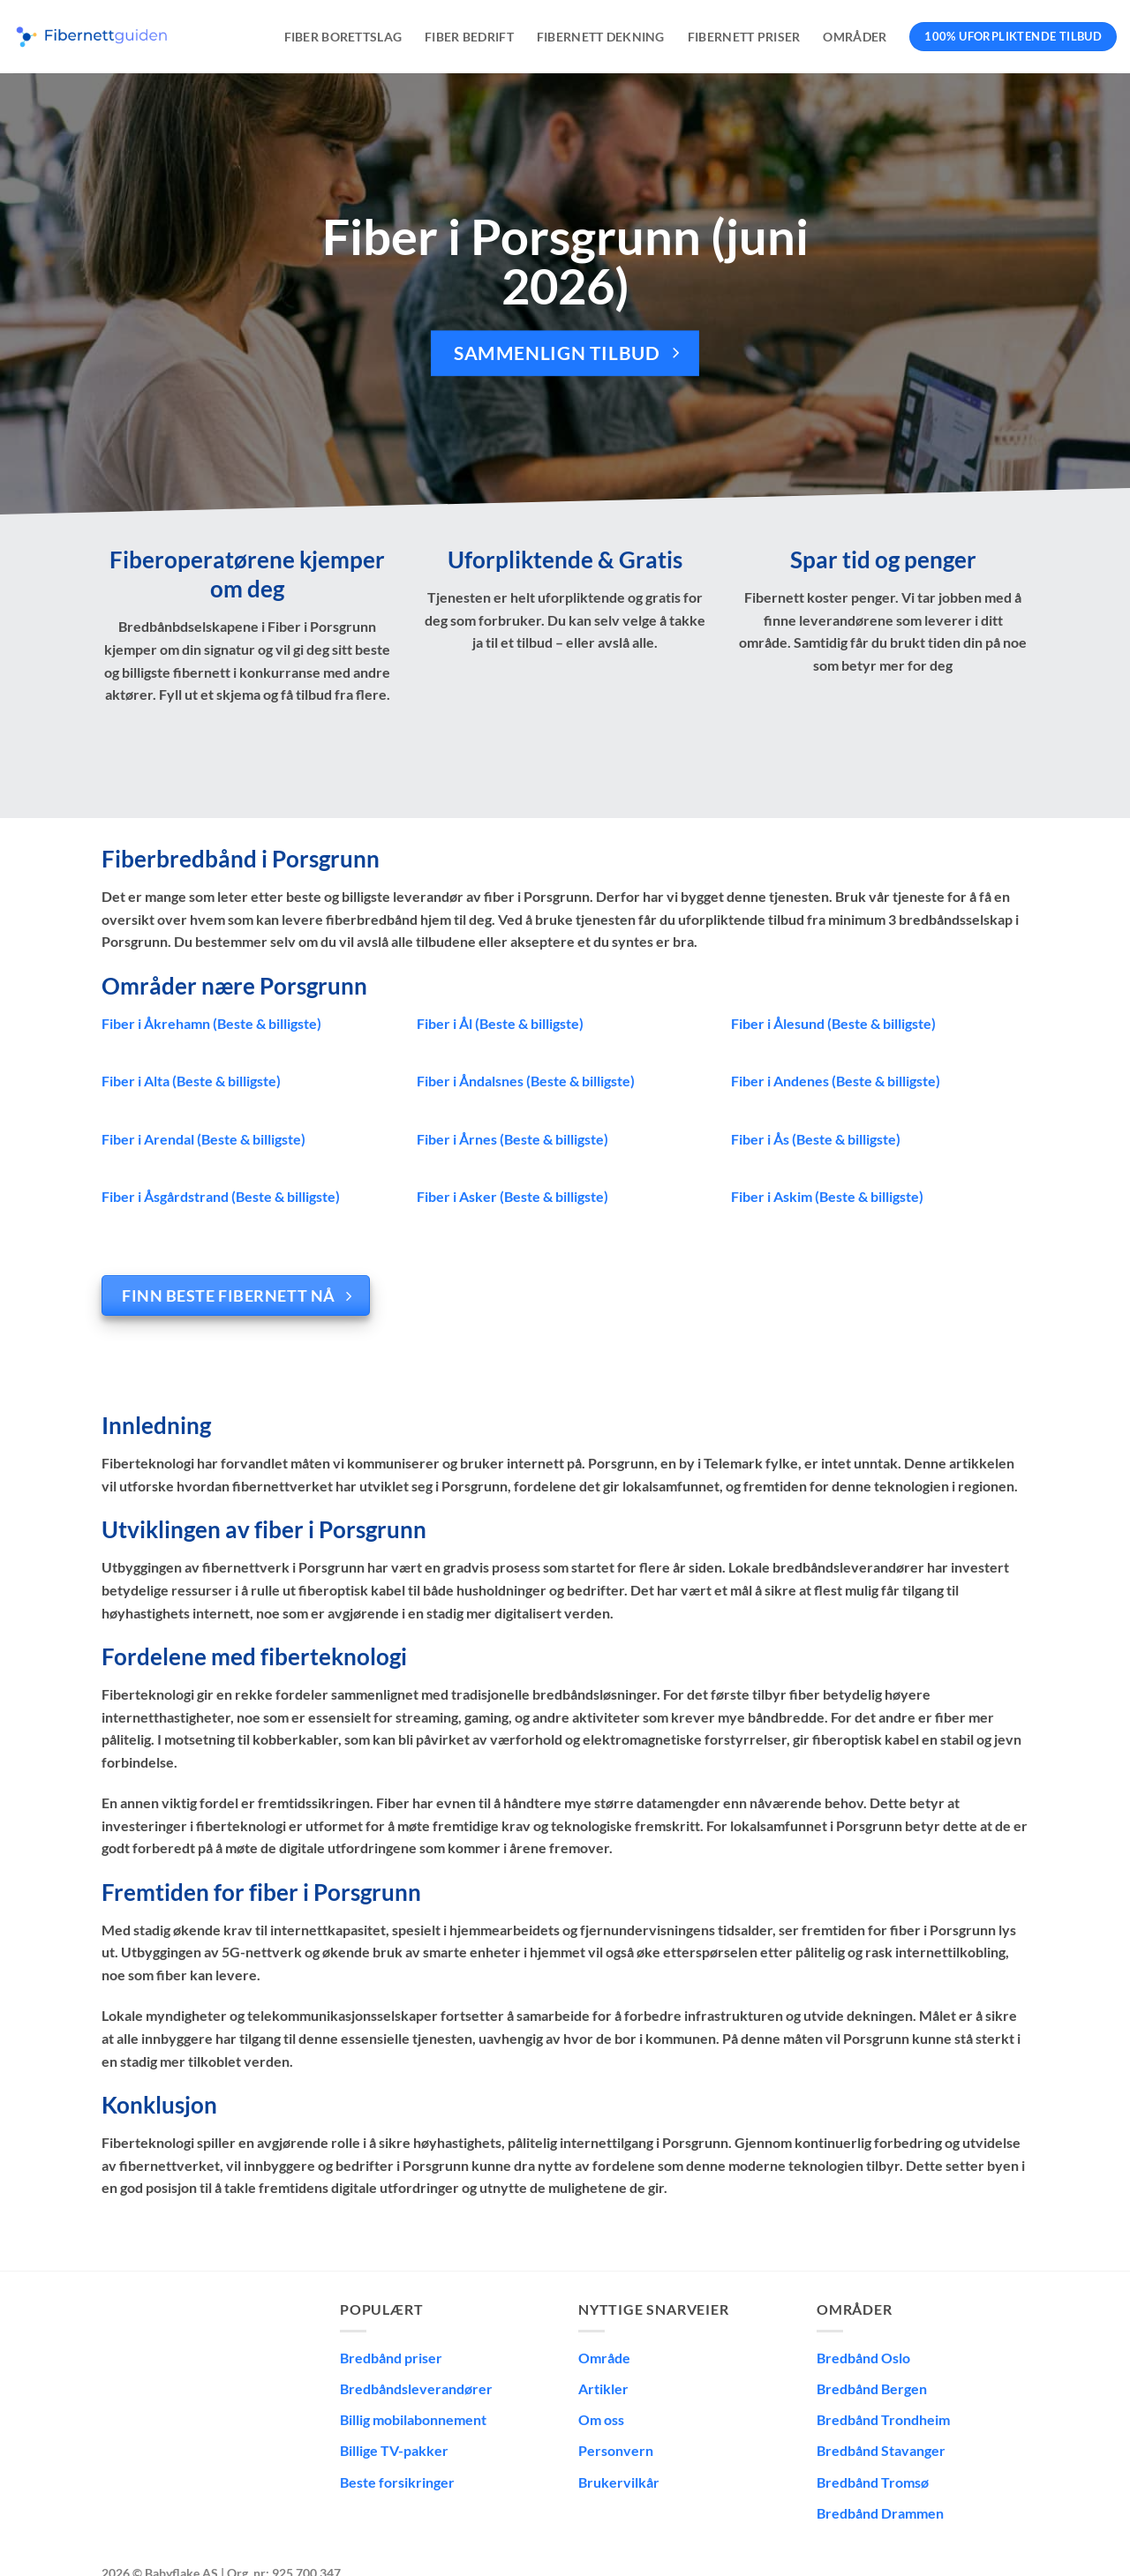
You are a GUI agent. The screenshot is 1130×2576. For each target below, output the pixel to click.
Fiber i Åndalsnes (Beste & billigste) (526, 1080)
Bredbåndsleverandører (416, 2388)
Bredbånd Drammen (880, 2513)
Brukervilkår (618, 2482)
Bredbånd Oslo (863, 2357)
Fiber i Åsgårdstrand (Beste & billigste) (221, 1196)
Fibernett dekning (601, 36)
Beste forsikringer (397, 2482)
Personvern (615, 2450)
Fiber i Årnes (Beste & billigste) (512, 1138)
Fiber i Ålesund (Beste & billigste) (833, 1023)
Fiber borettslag (343, 36)
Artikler (603, 2388)
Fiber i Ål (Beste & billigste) (500, 1023)
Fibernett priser (744, 36)
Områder (854, 36)
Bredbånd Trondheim (883, 2419)
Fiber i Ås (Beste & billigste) (815, 1138)
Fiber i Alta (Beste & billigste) (191, 1080)
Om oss (601, 2419)
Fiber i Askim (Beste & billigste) (827, 1196)
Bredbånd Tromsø (873, 2482)
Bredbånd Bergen (872, 2388)
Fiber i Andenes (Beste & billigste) (835, 1080)
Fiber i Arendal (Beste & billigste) (203, 1138)
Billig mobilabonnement (413, 2419)
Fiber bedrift (469, 36)
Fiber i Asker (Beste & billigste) (512, 1196)
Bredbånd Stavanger (881, 2450)
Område (604, 2357)
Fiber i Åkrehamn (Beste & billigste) (211, 1023)
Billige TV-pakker (394, 2450)
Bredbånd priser (391, 2357)
